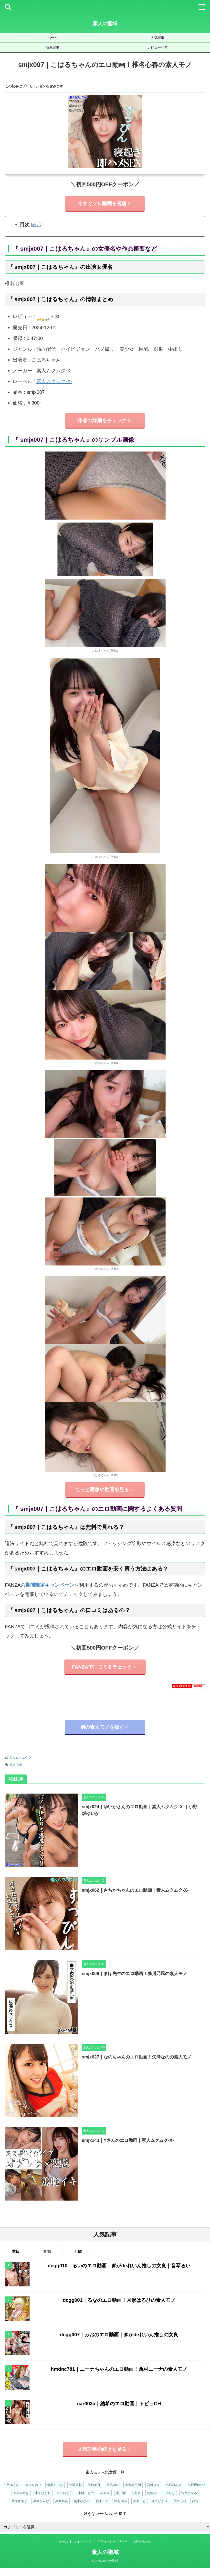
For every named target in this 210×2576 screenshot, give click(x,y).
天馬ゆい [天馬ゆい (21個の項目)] (112, 2485)
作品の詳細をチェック (104, 420)
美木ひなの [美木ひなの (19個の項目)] (82, 2501)
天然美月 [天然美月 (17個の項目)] (94, 2485)
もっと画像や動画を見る (103, 1489)
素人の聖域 (105, 23)
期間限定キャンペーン (49, 1585)
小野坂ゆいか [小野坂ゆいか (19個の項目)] (197, 2485)
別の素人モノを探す (103, 1727)
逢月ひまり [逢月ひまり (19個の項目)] (160, 2501)
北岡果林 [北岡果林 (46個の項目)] (75, 2485)
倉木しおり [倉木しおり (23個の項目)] (33, 2485)
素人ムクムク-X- (54, 381)
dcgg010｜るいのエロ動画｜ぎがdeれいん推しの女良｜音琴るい (119, 2265)
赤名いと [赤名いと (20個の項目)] (139, 2501)
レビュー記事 (157, 47)
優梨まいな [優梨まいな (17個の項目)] (55, 2485)
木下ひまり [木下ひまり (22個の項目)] (43, 2493)
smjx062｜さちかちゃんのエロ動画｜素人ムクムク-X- (135, 1890)
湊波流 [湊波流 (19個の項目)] (152, 2493)
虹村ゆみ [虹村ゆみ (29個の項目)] (120, 2501)
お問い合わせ (142, 2549)
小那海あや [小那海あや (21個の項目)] (173, 2485)
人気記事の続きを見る (104, 2449)
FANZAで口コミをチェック (104, 1667)
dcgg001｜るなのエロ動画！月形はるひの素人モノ (119, 2300)
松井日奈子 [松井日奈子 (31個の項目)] (65, 2493)
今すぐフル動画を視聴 (104, 203)
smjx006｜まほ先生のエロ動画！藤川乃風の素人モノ (134, 1973)
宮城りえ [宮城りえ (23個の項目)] (153, 2485)
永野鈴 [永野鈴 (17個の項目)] (136, 2493)
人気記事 (157, 38)
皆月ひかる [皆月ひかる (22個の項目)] (189, 2493)
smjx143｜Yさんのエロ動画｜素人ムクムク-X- (128, 2140)
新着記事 (52, 47)
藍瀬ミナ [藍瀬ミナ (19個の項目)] (102, 2501)
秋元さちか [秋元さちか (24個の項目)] (19, 2501)
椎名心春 (16, 1765)
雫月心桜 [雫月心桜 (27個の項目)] (180, 2501)
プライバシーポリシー (112, 2549)
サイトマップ (83, 2549)
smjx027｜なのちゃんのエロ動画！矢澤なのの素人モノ (136, 2057)
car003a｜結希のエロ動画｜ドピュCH (119, 2403)
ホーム (52, 38)
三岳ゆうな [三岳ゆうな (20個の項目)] (11, 2485)
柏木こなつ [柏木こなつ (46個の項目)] (86, 2493)
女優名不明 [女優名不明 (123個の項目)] (133, 2485)
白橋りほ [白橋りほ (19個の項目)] (168, 2493)
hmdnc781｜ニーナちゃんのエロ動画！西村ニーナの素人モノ (119, 2369)
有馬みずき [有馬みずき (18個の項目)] (21, 2493)
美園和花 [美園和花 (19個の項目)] (61, 2501)
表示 (36, 224)
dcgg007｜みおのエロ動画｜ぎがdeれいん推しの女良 (119, 2334)
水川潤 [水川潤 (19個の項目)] (121, 2493)
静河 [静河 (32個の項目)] (195, 2501)
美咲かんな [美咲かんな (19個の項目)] (41, 2501)
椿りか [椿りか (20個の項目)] (105, 2493)
